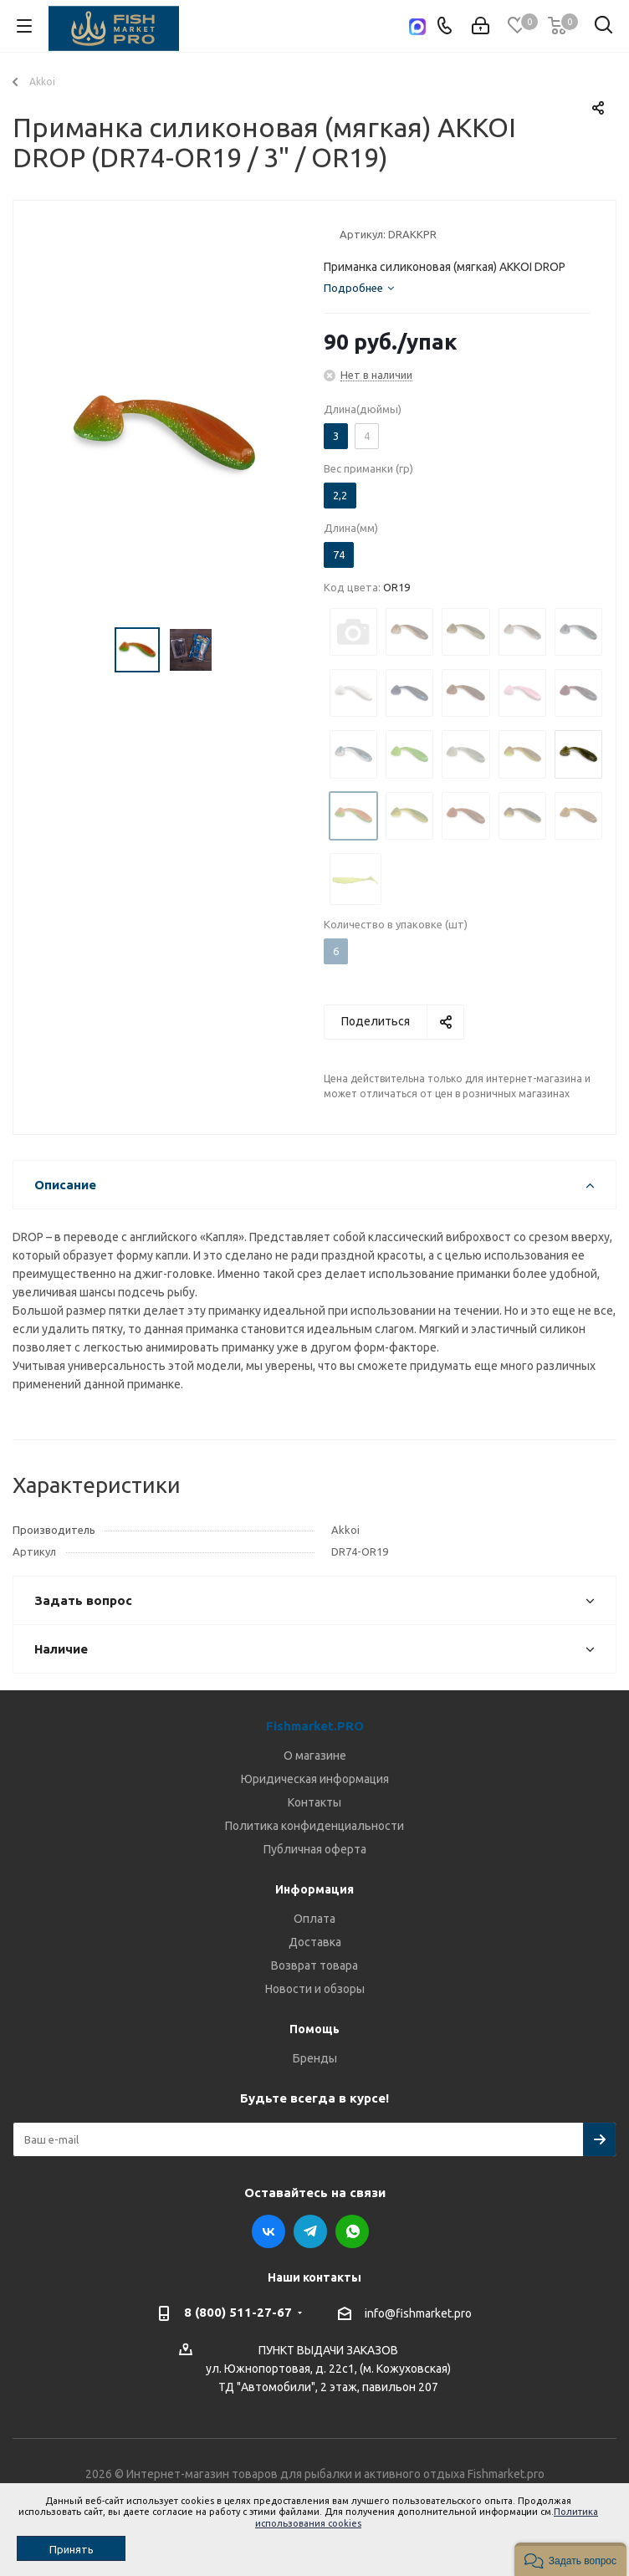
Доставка (315, 1942)
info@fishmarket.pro (418, 2313)
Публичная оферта (314, 1849)
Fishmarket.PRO (315, 1726)
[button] (570, 2559)
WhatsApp (352, 2231)
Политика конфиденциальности (314, 1825)
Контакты (314, 1802)
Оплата (314, 1918)
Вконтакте (268, 2231)
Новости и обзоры (315, 1989)
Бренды (315, 2058)
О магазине (315, 1755)
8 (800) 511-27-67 (238, 2312)
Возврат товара (314, 1965)
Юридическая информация (315, 1779)
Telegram (310, 2231)
